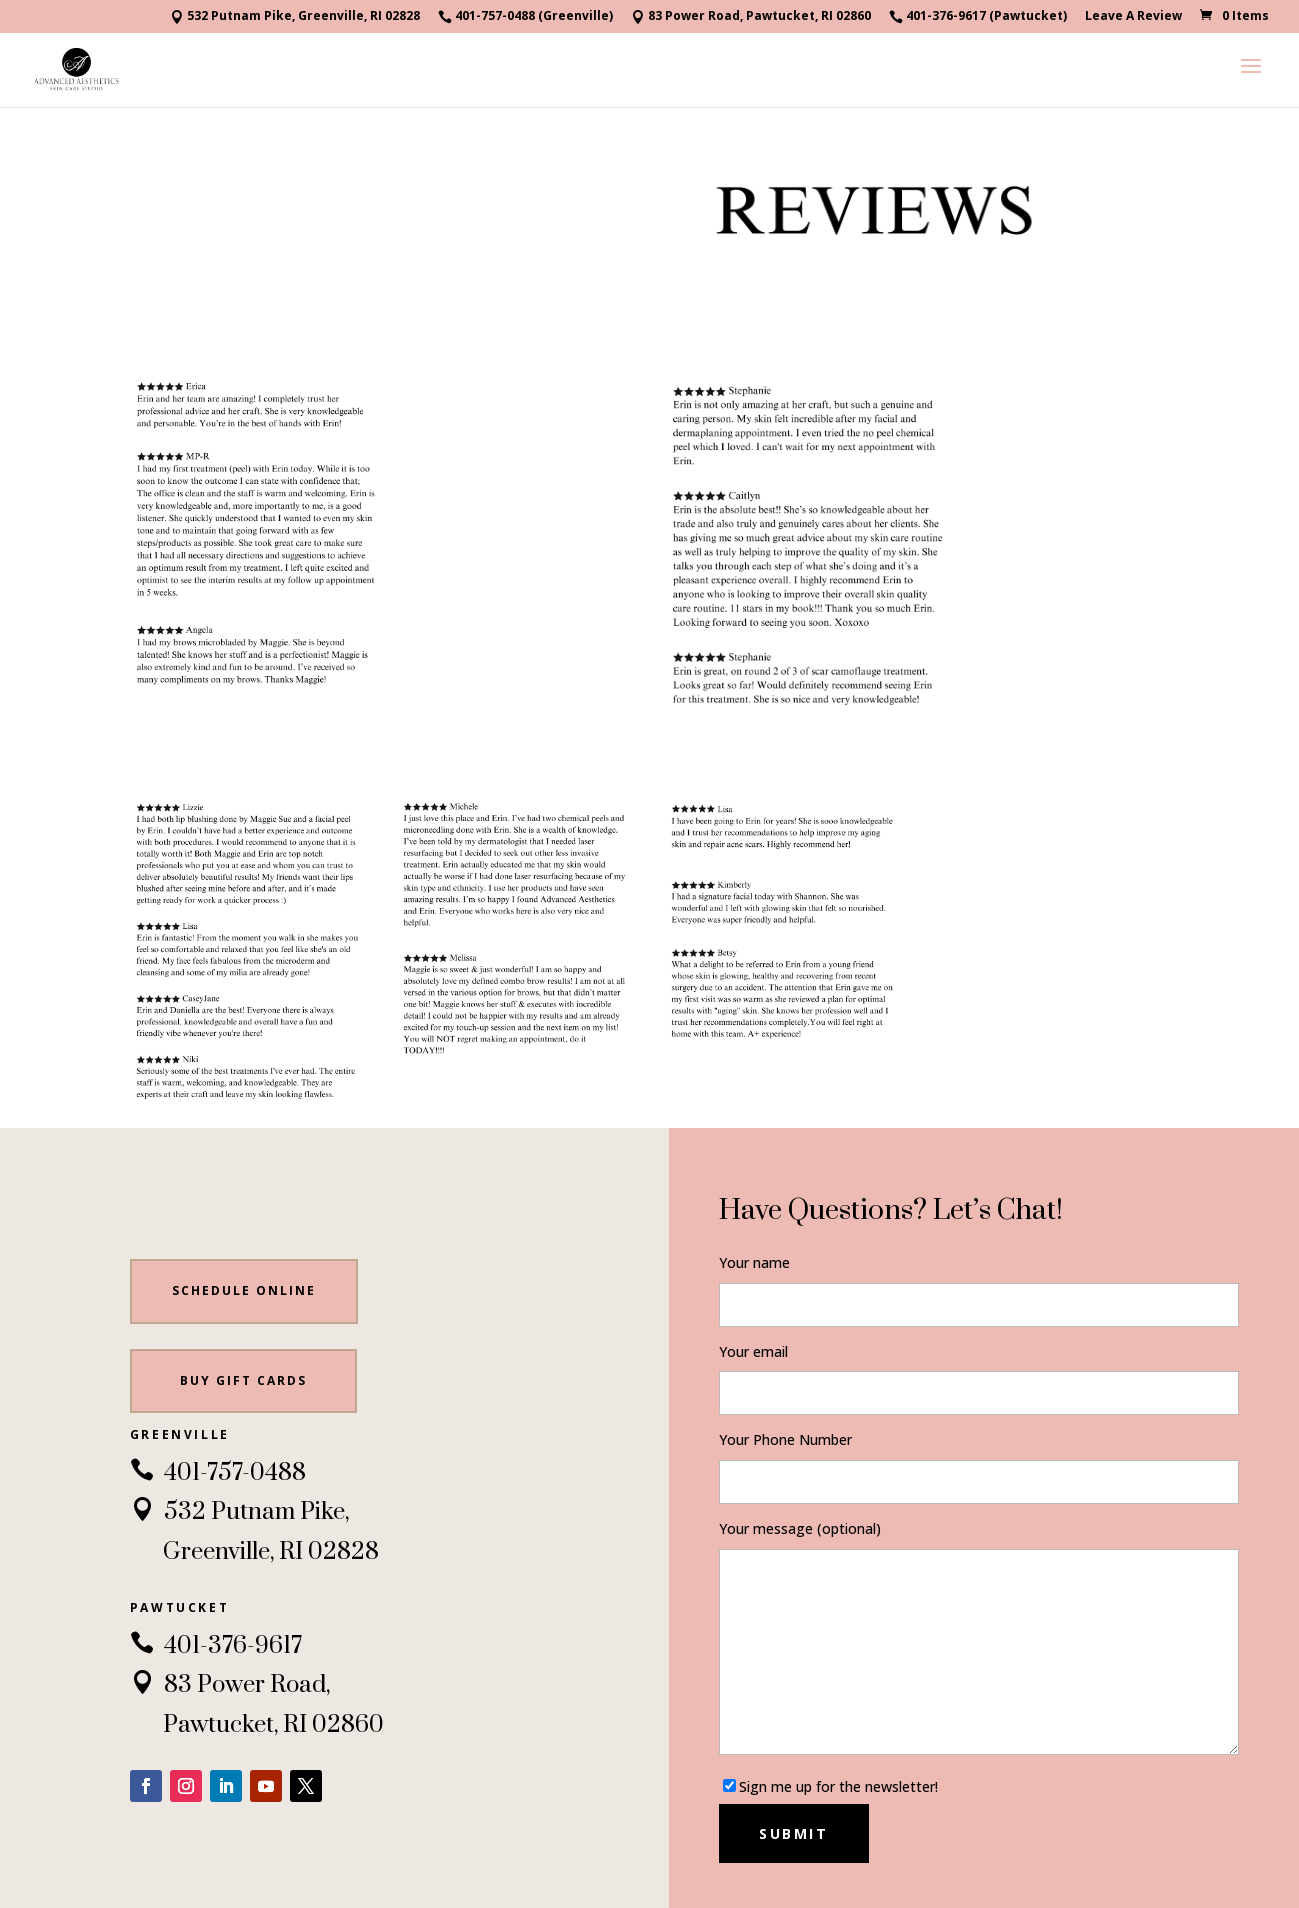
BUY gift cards (243, 1380)
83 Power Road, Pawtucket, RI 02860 (751, 17)
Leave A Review (1133, 17)
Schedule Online (244, 1290)
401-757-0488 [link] (218, 1473)
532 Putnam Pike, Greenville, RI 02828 (295, 17)
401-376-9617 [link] (216, 1646)
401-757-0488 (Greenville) (525, 17)
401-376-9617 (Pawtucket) (978, 17)
